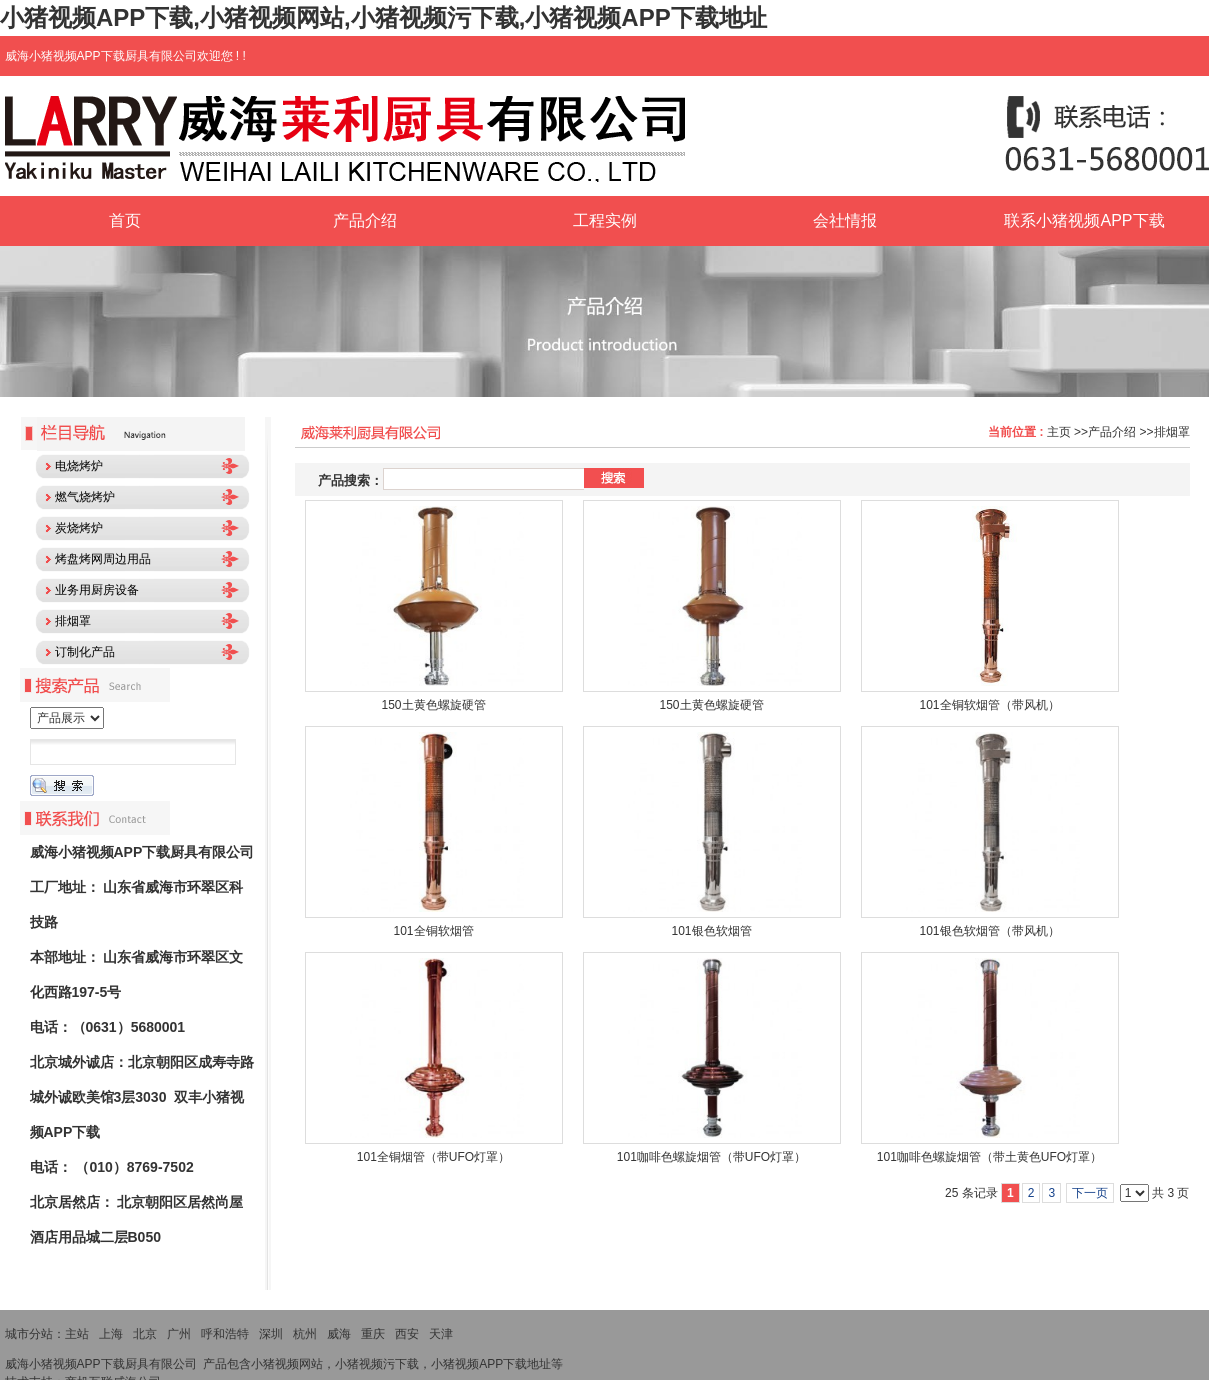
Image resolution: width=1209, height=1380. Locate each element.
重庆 (373, 1334)
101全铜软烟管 (433, 931)
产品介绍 (1112, 432)
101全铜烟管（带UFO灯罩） (433, 1157)
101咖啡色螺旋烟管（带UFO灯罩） (711, 1157)
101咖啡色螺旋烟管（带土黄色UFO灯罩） (989, 1157)
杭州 (305, 1334)
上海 (111, 1334)
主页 (1059, 432)
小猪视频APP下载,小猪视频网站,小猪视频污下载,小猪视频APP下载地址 (383, 17)
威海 (339, 1334)
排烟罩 (1172, 432)
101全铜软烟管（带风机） (989, 705)
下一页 (1090, 1193)
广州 (179, 1334)
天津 (441, 1334)
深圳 (271, 1334)
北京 (145, 1334)
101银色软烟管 (711, 931)
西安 (407, 1334)
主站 (77, 1334)
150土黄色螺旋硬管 (433, 705)
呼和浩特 (225, 1334)
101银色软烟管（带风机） (989, 931)
